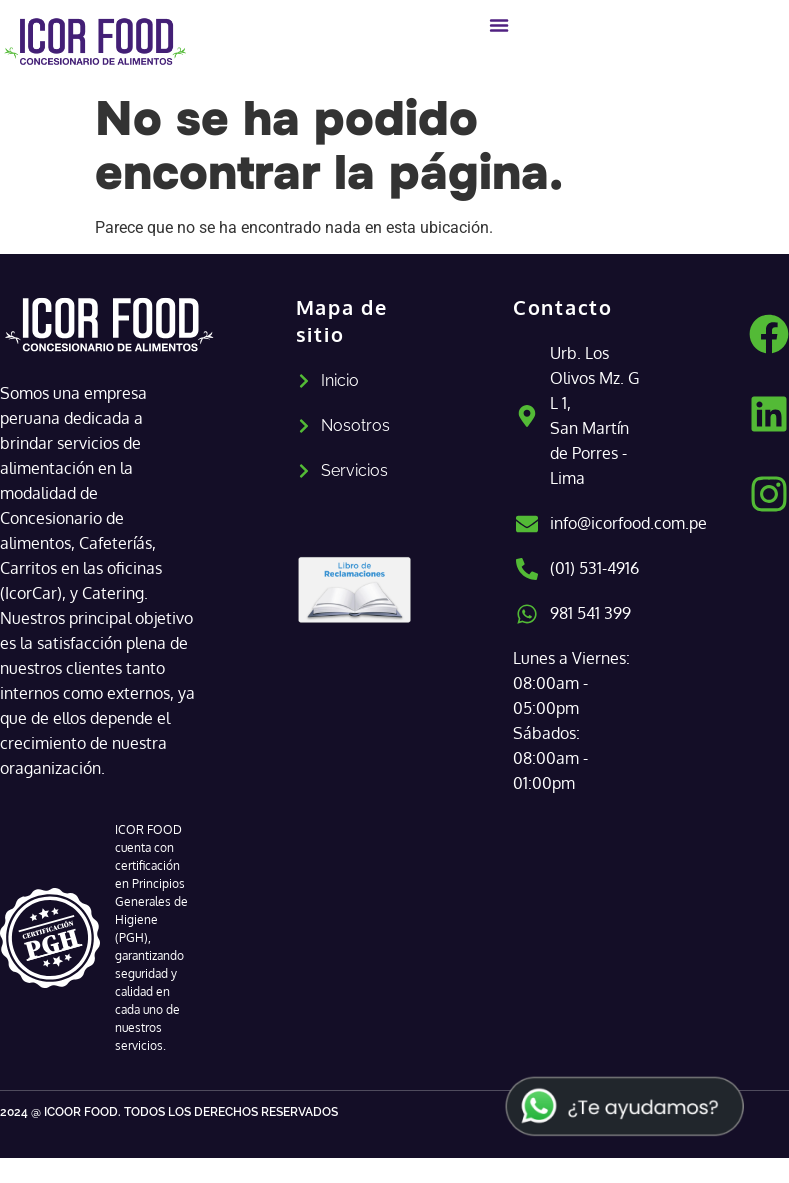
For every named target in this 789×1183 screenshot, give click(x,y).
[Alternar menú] (500, 25)
